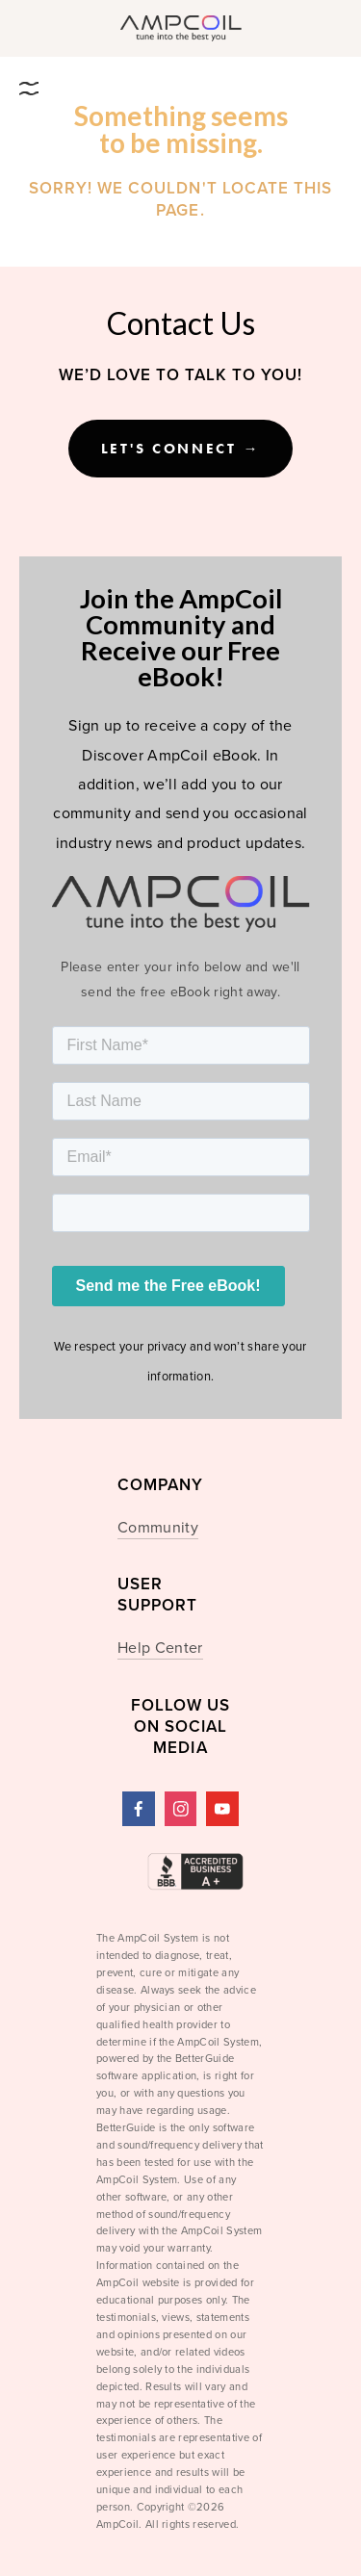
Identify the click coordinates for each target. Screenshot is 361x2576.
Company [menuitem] (160, 1486)
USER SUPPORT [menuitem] (157, 1595)
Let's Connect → (181, 448)
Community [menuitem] (157, 1526)
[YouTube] (222, 1808)
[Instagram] (181, 1808)
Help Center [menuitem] (160, 1647)
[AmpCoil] (138, 1808)
